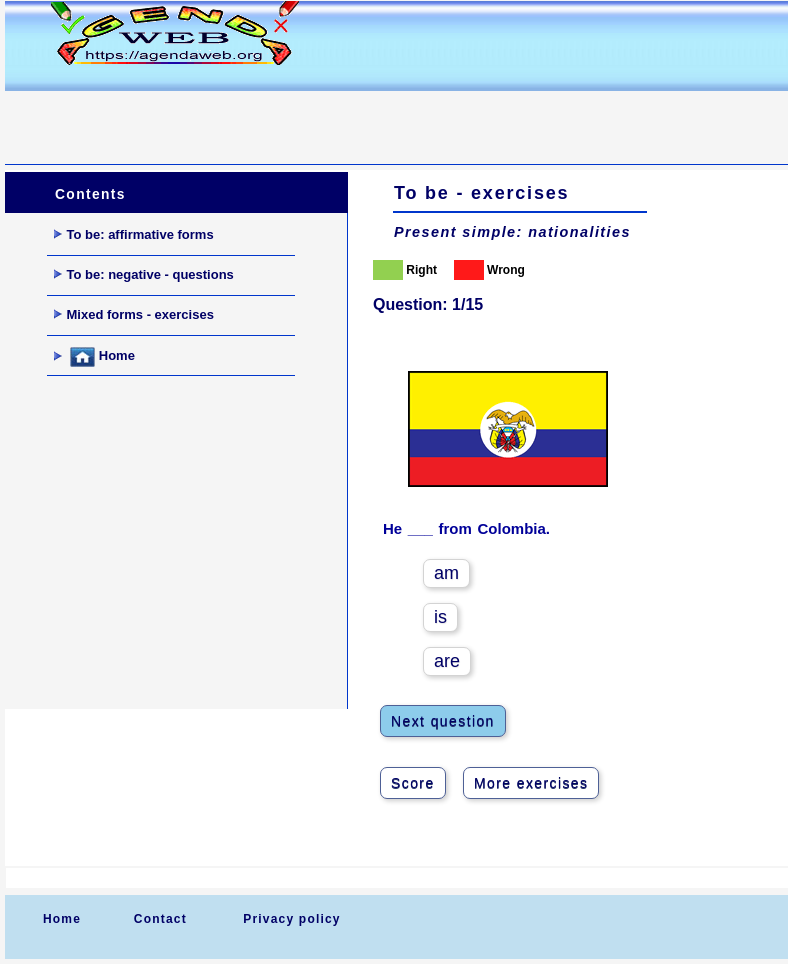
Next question (443, 721)
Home (94, 357)
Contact (160, 919)
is (440, 617)
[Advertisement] (369, 116)
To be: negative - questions (144, 274)
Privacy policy (292, 919)
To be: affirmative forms (134, 234)
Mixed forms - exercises (134, 314)
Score (413, 783)
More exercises (531, 783)
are (447, 661)
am (446, 573)
